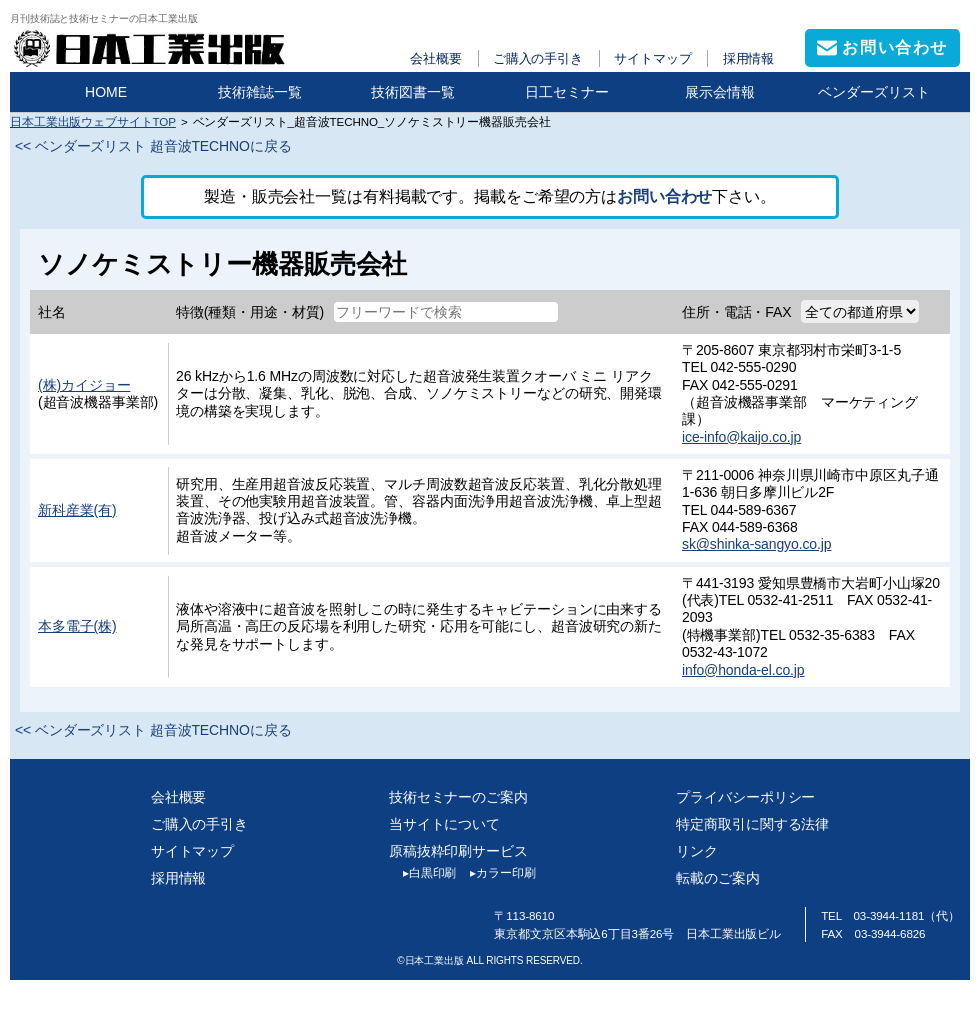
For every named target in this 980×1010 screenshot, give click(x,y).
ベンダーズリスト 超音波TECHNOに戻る (163, 146)
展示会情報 (720, 92)
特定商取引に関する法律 (752, 824)
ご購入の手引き (538, 58)
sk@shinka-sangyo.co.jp (756, 544)
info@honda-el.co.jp (743, 670)
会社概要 (436, 58)
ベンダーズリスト (874, 92)
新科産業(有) (77, 510)
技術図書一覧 (413, 92)
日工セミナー (567, 92)
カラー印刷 (495, 873)
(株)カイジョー (84, 385)
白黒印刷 (422, 873)
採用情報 (749, 58)
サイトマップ (652, 58)
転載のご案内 (717, 878)
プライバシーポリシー (745, 797)
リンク (697, 851)
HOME (106, 92)
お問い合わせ (664, 196)
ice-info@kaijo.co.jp (741, 437)
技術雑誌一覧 (260, 92)
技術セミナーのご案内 (458, 797)
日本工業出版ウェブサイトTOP (93, 121)
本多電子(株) (77, 626)
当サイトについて (444, 824)
